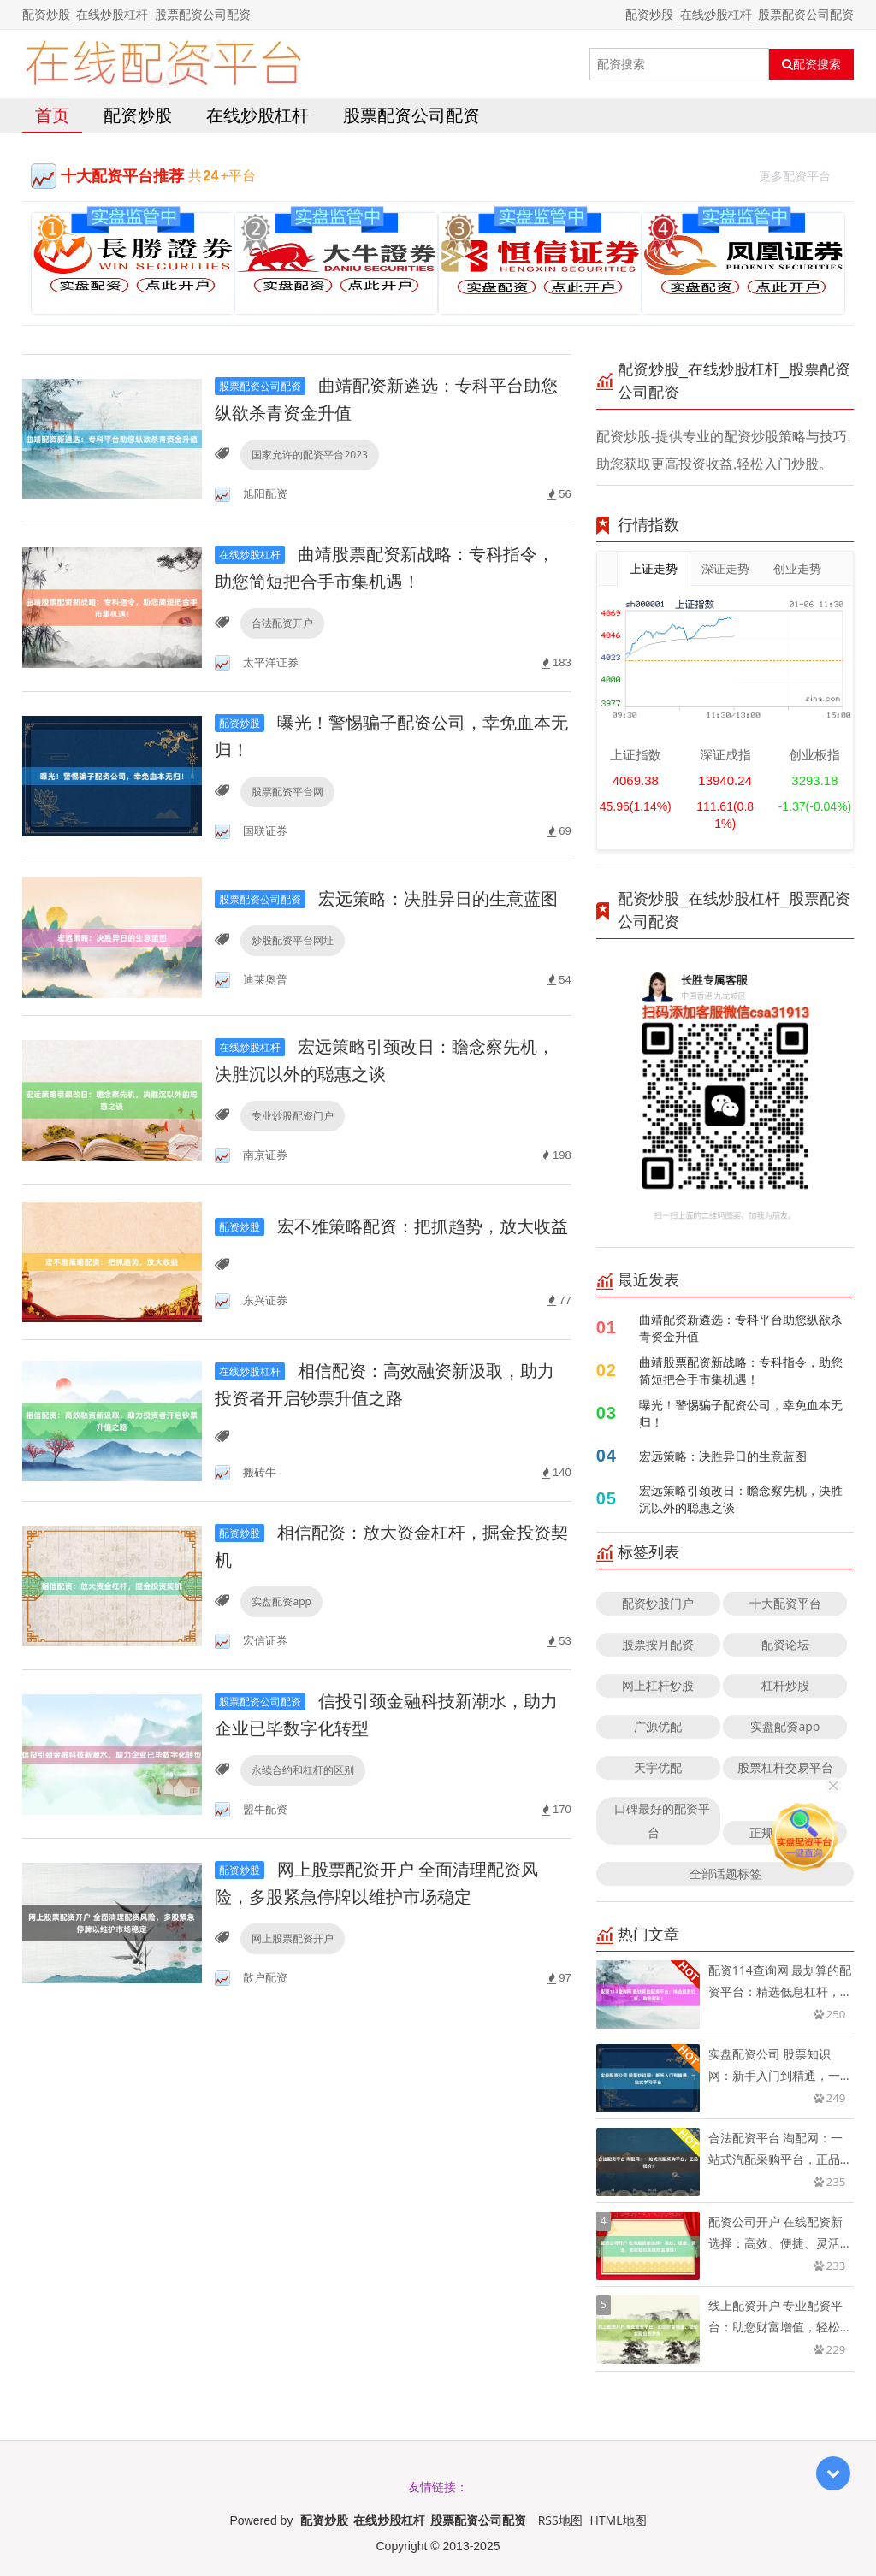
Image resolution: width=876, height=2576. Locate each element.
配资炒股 (138, 115)
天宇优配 (658, 1767)
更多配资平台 (802, 174)
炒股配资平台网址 (293, 940)
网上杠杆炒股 (658, 1685)
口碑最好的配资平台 (662, 1820)
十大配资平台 (785, 1603)
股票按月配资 (658, 1644)
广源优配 (658, 1726)
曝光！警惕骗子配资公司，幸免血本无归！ (741, 1413)
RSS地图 (560, 2520)
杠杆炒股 (785, 1685)
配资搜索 (811, 64)
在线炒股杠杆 (257, 115)
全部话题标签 (725, 1873)
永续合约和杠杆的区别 (303, 1770)
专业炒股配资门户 (293, 1115)
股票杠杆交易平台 (785, 1767)
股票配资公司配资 (411, 115)
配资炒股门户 (658, 1603)
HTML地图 (618, 2520)
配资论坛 (785, 1644)
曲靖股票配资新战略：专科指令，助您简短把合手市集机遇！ (741, 1370)
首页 (52, 115)
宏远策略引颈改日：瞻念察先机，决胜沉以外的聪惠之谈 (741, 1498)
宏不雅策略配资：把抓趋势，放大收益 (391, 1226)
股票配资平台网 (287, 791)
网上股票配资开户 (293, 1938)
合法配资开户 (282, 623)
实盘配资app (281, 1601)
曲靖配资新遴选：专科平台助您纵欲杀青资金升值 (741, 1327)
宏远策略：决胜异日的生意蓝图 (386, 898)
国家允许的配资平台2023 (309, 454)
